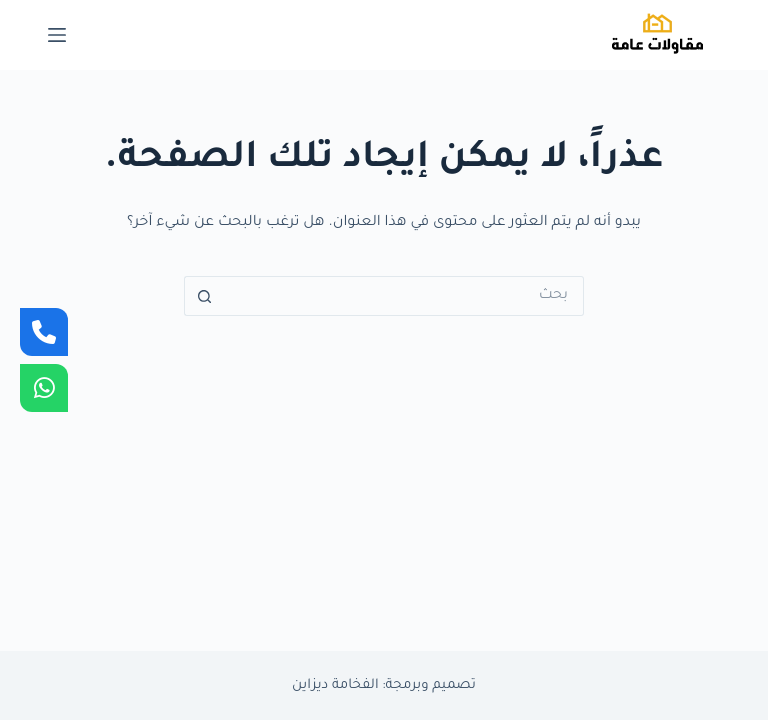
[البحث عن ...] (404, 296)
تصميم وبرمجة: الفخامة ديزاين (384, 685)
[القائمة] (57, 35)
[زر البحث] (204, 296)
